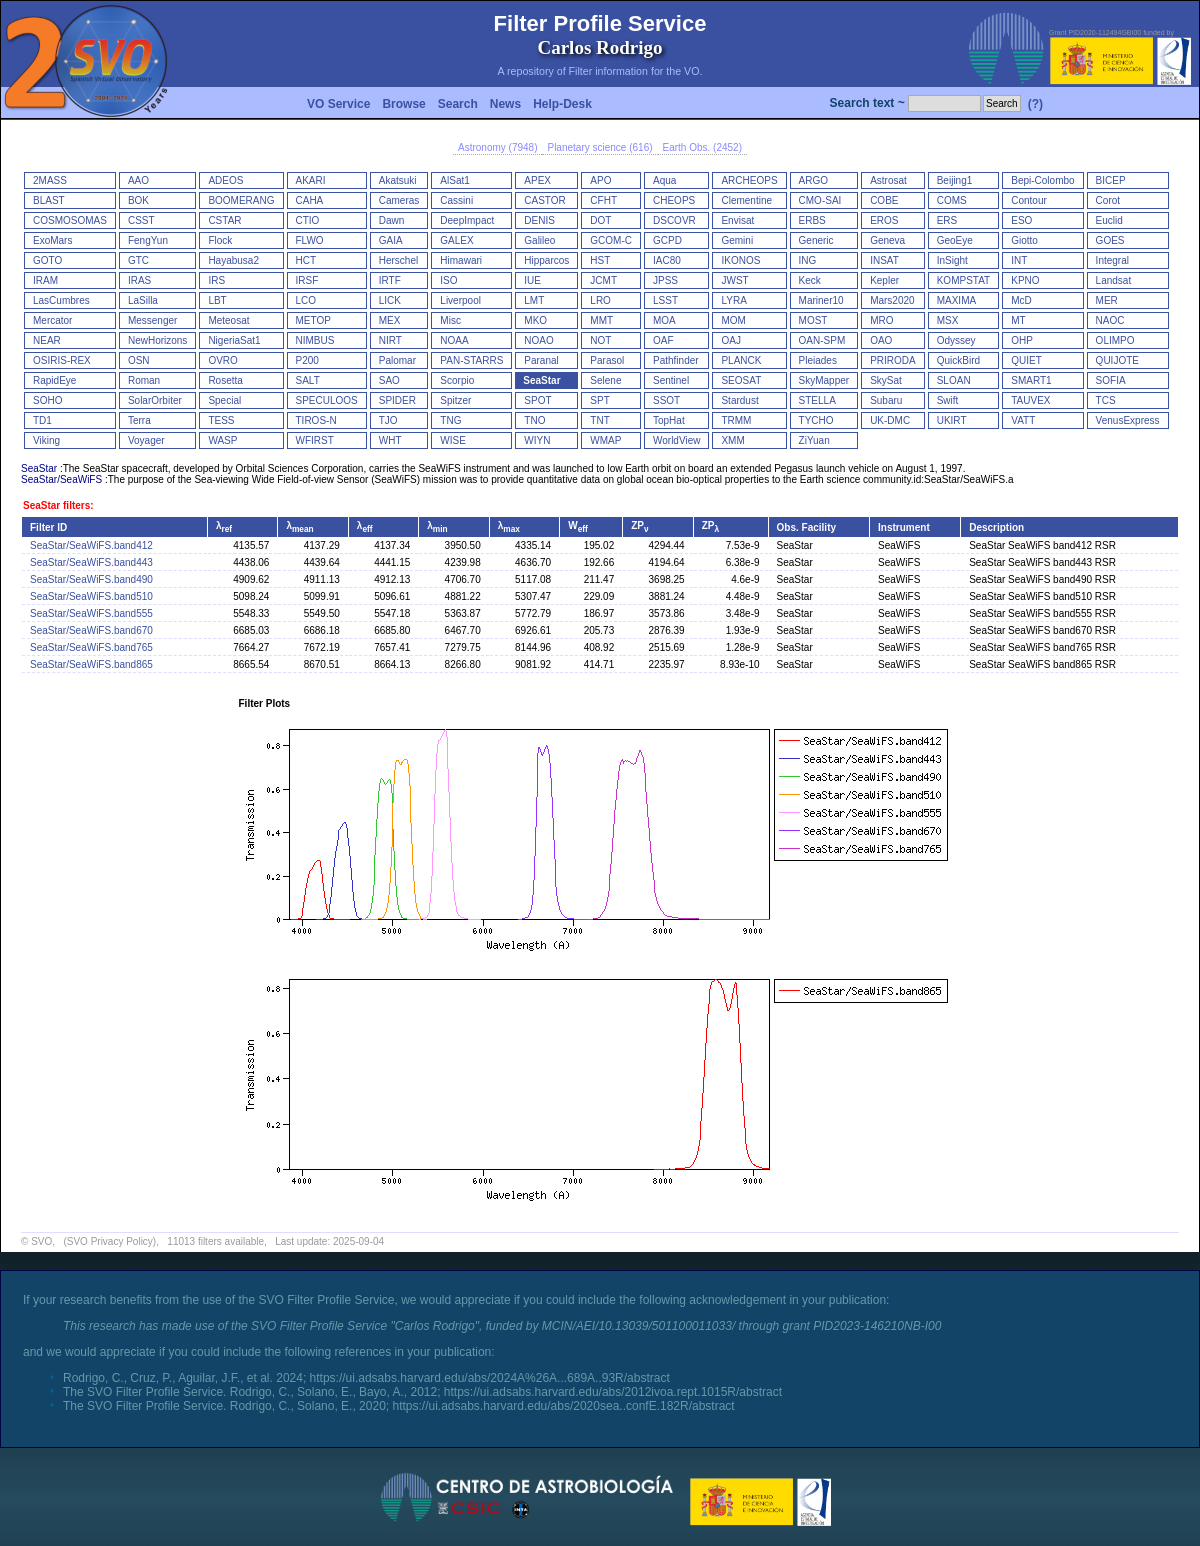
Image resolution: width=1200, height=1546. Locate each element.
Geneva (887, 240)
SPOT (537, 400)
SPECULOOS (327, 400)
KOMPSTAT (964, 280)
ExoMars (52, 240)
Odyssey (956, 340)
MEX (390, 320)
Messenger (152, 320)
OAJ (730, 340)
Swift (948, 400)
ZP (639, 525)
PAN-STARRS (471, 360)
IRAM (45, 280)
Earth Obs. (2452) (702, 147)
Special (224, 400)
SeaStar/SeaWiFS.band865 (91, 664)
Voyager (146, 440)
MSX (948, 320)
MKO (535, 320)
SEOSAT (741, 380)
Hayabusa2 (233, 260)
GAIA (391, 240)
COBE (884, 200)
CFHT (603, 200)
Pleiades (818, 360)
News (505, 104)
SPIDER (397, 400)
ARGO (813, 180)
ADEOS (225, 180)
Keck (810, 280)
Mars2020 (892, 300)
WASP (222, 440)
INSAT (884, 260)
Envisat (737, 220)
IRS (216, 280)
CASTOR (545, 200)
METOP (313, 320)
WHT (390, 440)
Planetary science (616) (599, 147)
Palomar (397, 360)
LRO (600, 300)
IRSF (307, 280)
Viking (46, 440)
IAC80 (667, 260)
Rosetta (225, 380)
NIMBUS (315, 340)
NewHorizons (157, 340)
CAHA (310, 200)
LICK (390, 300)
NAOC (1110, 320)
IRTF (390, 280)
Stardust (739, 400)
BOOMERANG (241, 200)
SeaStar (541, 380)
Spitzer (455, 400)
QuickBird (958, 360)
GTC (138, 260)
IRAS (139, 280)
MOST (813, 320)
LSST (665, 300)
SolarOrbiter (155, 400)
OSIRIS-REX (62, 360)
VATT (1023, 420)
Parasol (607, 360)
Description (996, 527)
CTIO (308, 220)
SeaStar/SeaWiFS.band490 (91, 579)
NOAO (538, 340)
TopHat (669, 420)
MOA (664, 320)
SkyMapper (824, 380)
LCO (306, 300)
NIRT (390, 340)
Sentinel (671, 380)
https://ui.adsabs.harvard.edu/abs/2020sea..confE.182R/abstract (563, 1406)
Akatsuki (398, 180)
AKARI (311, 180)
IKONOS (740, 260)
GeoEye (955, 240)
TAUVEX (1030, 400)
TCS (1106, 400)
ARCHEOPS (749, 180)
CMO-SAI (820, 200)
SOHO (47, 400)
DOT (600, 220)
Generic (816, 240)
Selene (605, 380)
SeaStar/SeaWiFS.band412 (91, 545)
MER (1107, 300)
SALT (308, 380)
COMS (952, 200)
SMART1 (1031, 380)
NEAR (47, 340)
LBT (217, 300)
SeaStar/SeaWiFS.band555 (91, 613)
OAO (881, 340)
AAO (138, 180)
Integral (1112, 260)
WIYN (537, 440)
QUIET (1026, 360)
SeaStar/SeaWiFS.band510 (91, 596)
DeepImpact (467, 220)
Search (458, 104)
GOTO (47, 260)
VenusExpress (1128, 420)
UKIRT (952, 420)
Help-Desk (562, 104)
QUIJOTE (1117, 360)
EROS (884, 220)
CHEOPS (674, 200)
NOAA (454, 340)
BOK (138, 200)
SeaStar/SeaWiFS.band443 (91, 562)
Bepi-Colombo (1042, 180)
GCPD (667, 240)
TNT (599, 420)
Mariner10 (821, 300)
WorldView (676, 440)
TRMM (736, 420)
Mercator (52, 320)
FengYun (148, 240)
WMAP (605, 440)
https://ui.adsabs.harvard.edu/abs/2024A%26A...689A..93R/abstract (490, 1378)
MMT (601, 320)
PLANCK (741, 360)
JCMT (603, 280)
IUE (532, 280)
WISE (453, 440)
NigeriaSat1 (234, 340)
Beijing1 (955, 180)
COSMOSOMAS (70, 220)
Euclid (1109, 220)
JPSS (665, 280)
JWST (734, 280)
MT (1018, 320)
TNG (450, 420)
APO (600, 180)
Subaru (886, 400)
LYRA (733, 300)
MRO (881, 320)
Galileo (539, 240)
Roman (144, 380)
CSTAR (224, 220)
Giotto (1024, 240)
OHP (1022, 340)
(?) (1035, 104)
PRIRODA (893, 360)
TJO (388, 420)
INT (1019, 260)
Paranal (541, 360)
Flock (220, 240)
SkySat (886, 380)
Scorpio (457, 380)
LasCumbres (61, 300)
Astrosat (888, 180)
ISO (448, 280)
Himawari (461, 260)
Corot (1108, 200)
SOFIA (1111, 380)
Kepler (884, 280)
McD (1021, 300)
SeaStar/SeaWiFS (61, 479)
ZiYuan (814, 440)
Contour (1029, 200)
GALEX (456, 240)
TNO (534, 420)
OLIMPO (1115, 340)
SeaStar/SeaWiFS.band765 (91, 647)
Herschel (398, 260)
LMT (534, 300)
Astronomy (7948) (497, 147)
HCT (306, 260)
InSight (952, 260)
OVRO (222, 360)
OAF (663, 340)
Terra (139, 420)
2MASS (50, 180)
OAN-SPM (822, 340)
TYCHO (816, 420)
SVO (41, 1241)
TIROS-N (316, 420)
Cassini (456, 200)
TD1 (42, 420)
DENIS (539, 220)
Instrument (904, 527)
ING (808, 260)
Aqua (664, 180)
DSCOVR (674, 220)
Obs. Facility (806, 527)
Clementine (746, 200)
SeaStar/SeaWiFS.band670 (91, 630)
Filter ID (48, 527)
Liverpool (460, 300)
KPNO (1025, 280)
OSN (139, 360)
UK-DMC (890, 420)
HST (600, 260)
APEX (537, 180)
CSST (141, 220)
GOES (1110, 240)
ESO (1021, 220)
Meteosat (228, 320)
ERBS (812, 220)
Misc (450, 320)
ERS (947, 220)
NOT (600, 340)
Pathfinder (676, 360)
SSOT (666, 400)
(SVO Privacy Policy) (109, 1241)
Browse (403, 104)
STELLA (817, 400)
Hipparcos (546, 260)
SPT (599, 400)
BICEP (1111, 180)
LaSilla (143, 300)
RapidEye (54, 380)
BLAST (49, 200)
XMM (732, 440)
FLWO (310, 240)
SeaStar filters (56, 505)
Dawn (392, 220)
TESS (221, 420)
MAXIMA (956, 300)
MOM (733, 320)
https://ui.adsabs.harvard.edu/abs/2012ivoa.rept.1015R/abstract (613, 1392)
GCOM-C (611, 240)
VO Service (338, 104)
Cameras (399, 200)
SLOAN (954, 380)
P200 (307, 360)
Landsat (1114, 280)
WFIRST (315, 440)
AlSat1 (454, 180)
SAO (389, 380)
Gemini (737, 240)
